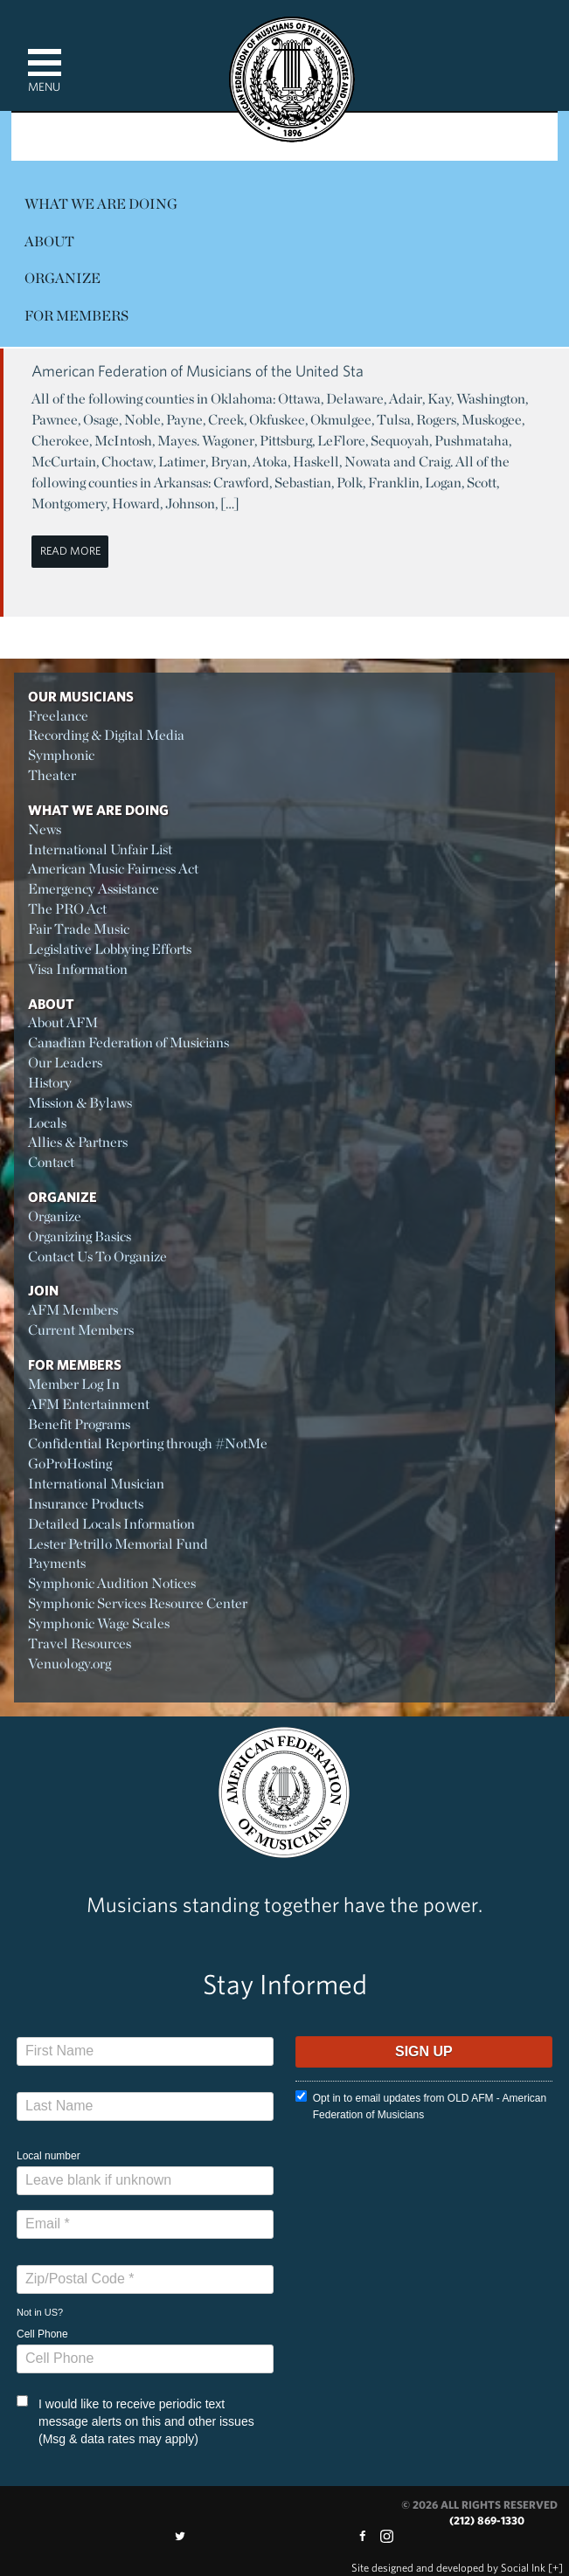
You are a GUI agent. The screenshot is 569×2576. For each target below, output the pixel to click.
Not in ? (40, 2312)
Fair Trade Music (78, 929)
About (49, 241)
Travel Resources (79, 1643)
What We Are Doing (100, 204)
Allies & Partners (78, 1142)
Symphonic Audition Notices (112, 1583)
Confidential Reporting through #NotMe (147, 1443)
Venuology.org (69, 1663)
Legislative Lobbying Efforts (109, 949)
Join (43, 1290)
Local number (48, 2156)
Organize (62, 278)
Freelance (58, 716)
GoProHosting (70, 1463)
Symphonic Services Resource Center (137, 1603)
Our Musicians (81, 696)
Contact (51, 1162)
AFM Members (73, 1310)
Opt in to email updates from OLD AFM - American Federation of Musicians (420, 2105)
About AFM (63, 1022)
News (44, 829)
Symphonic (61, 755)
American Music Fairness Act (113, 868)
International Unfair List (100, 849)
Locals (47, 1123)
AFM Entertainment (88, 1404)
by (448, 2567)
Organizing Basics (79, 1236)
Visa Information (78, 969)
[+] (555, 2567)
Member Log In (74, 1384)
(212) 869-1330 (486, 2520)
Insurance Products (85, 1503)
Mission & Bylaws (80, 1103)
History (50, 1082)
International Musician (96, 1483)
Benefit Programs (79, 1424)
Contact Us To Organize (97, 1256)
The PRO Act (67, 909)
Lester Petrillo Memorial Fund (118, 1544)
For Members (76, 315)
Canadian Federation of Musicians (128, 1042)
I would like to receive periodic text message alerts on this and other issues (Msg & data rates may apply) (135, 2420)
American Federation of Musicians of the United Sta (197, 371)
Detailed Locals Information (111, 1524)
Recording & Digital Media (106, 735)
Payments (57, 1563)
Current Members (81, 1330)
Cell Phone (42, 2334)
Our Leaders (65, 1062)
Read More (70, 550)
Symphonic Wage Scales (99, 1623)
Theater (52, 775)
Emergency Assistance (93, 889)
